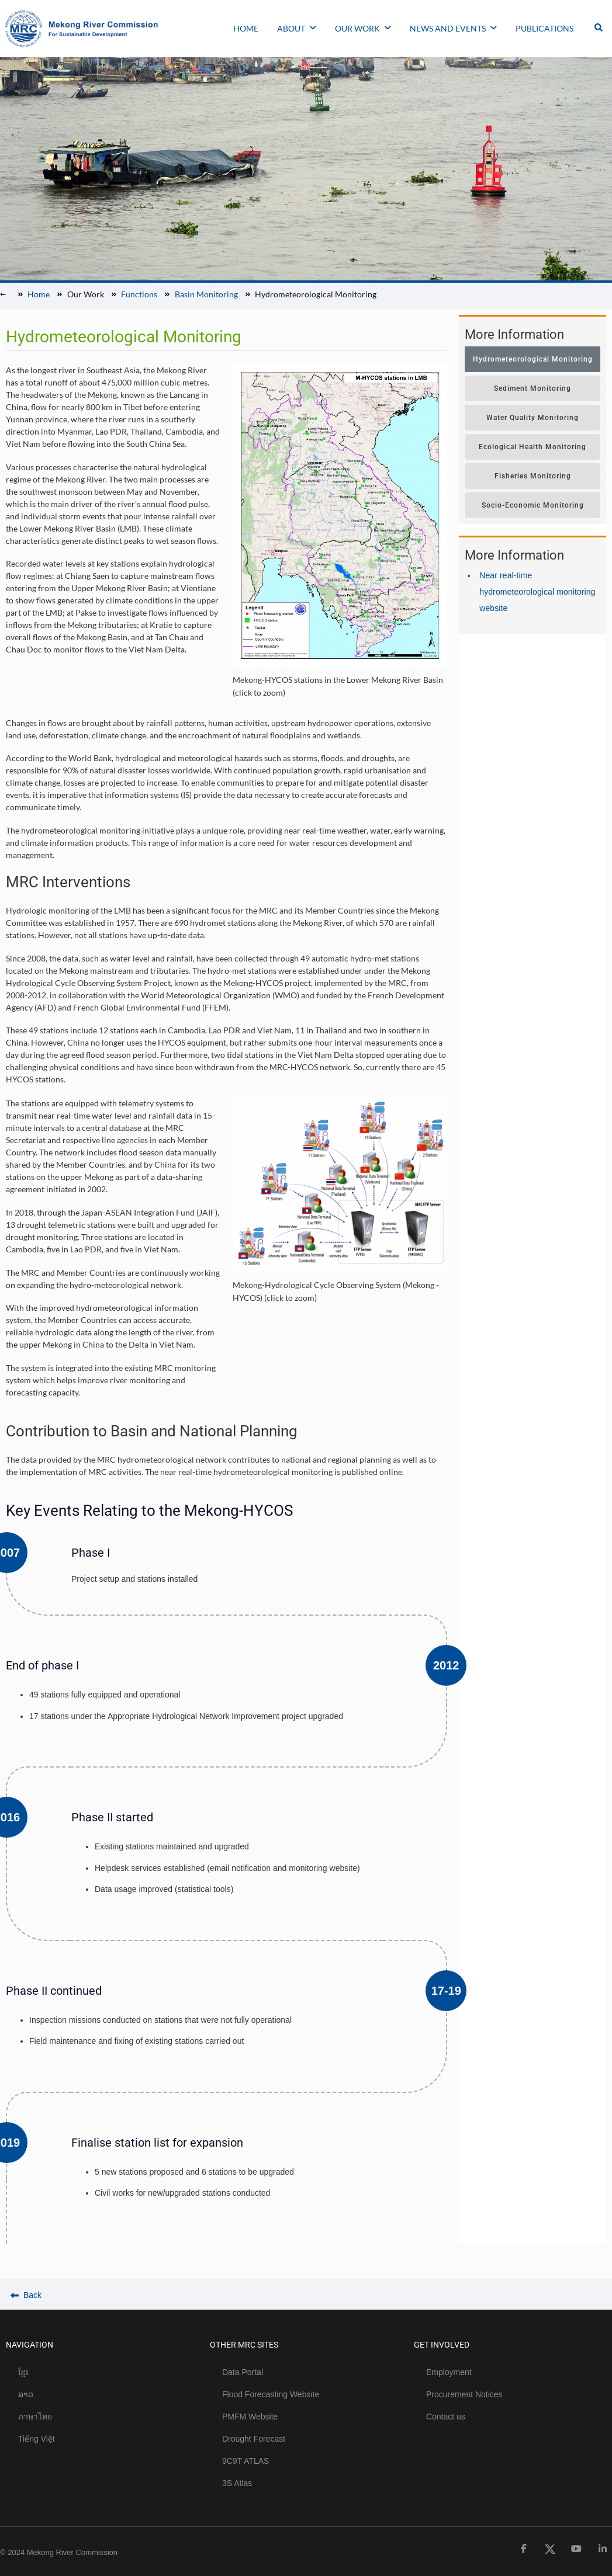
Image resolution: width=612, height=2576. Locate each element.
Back (26, 2295)
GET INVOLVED (441, 2344)
